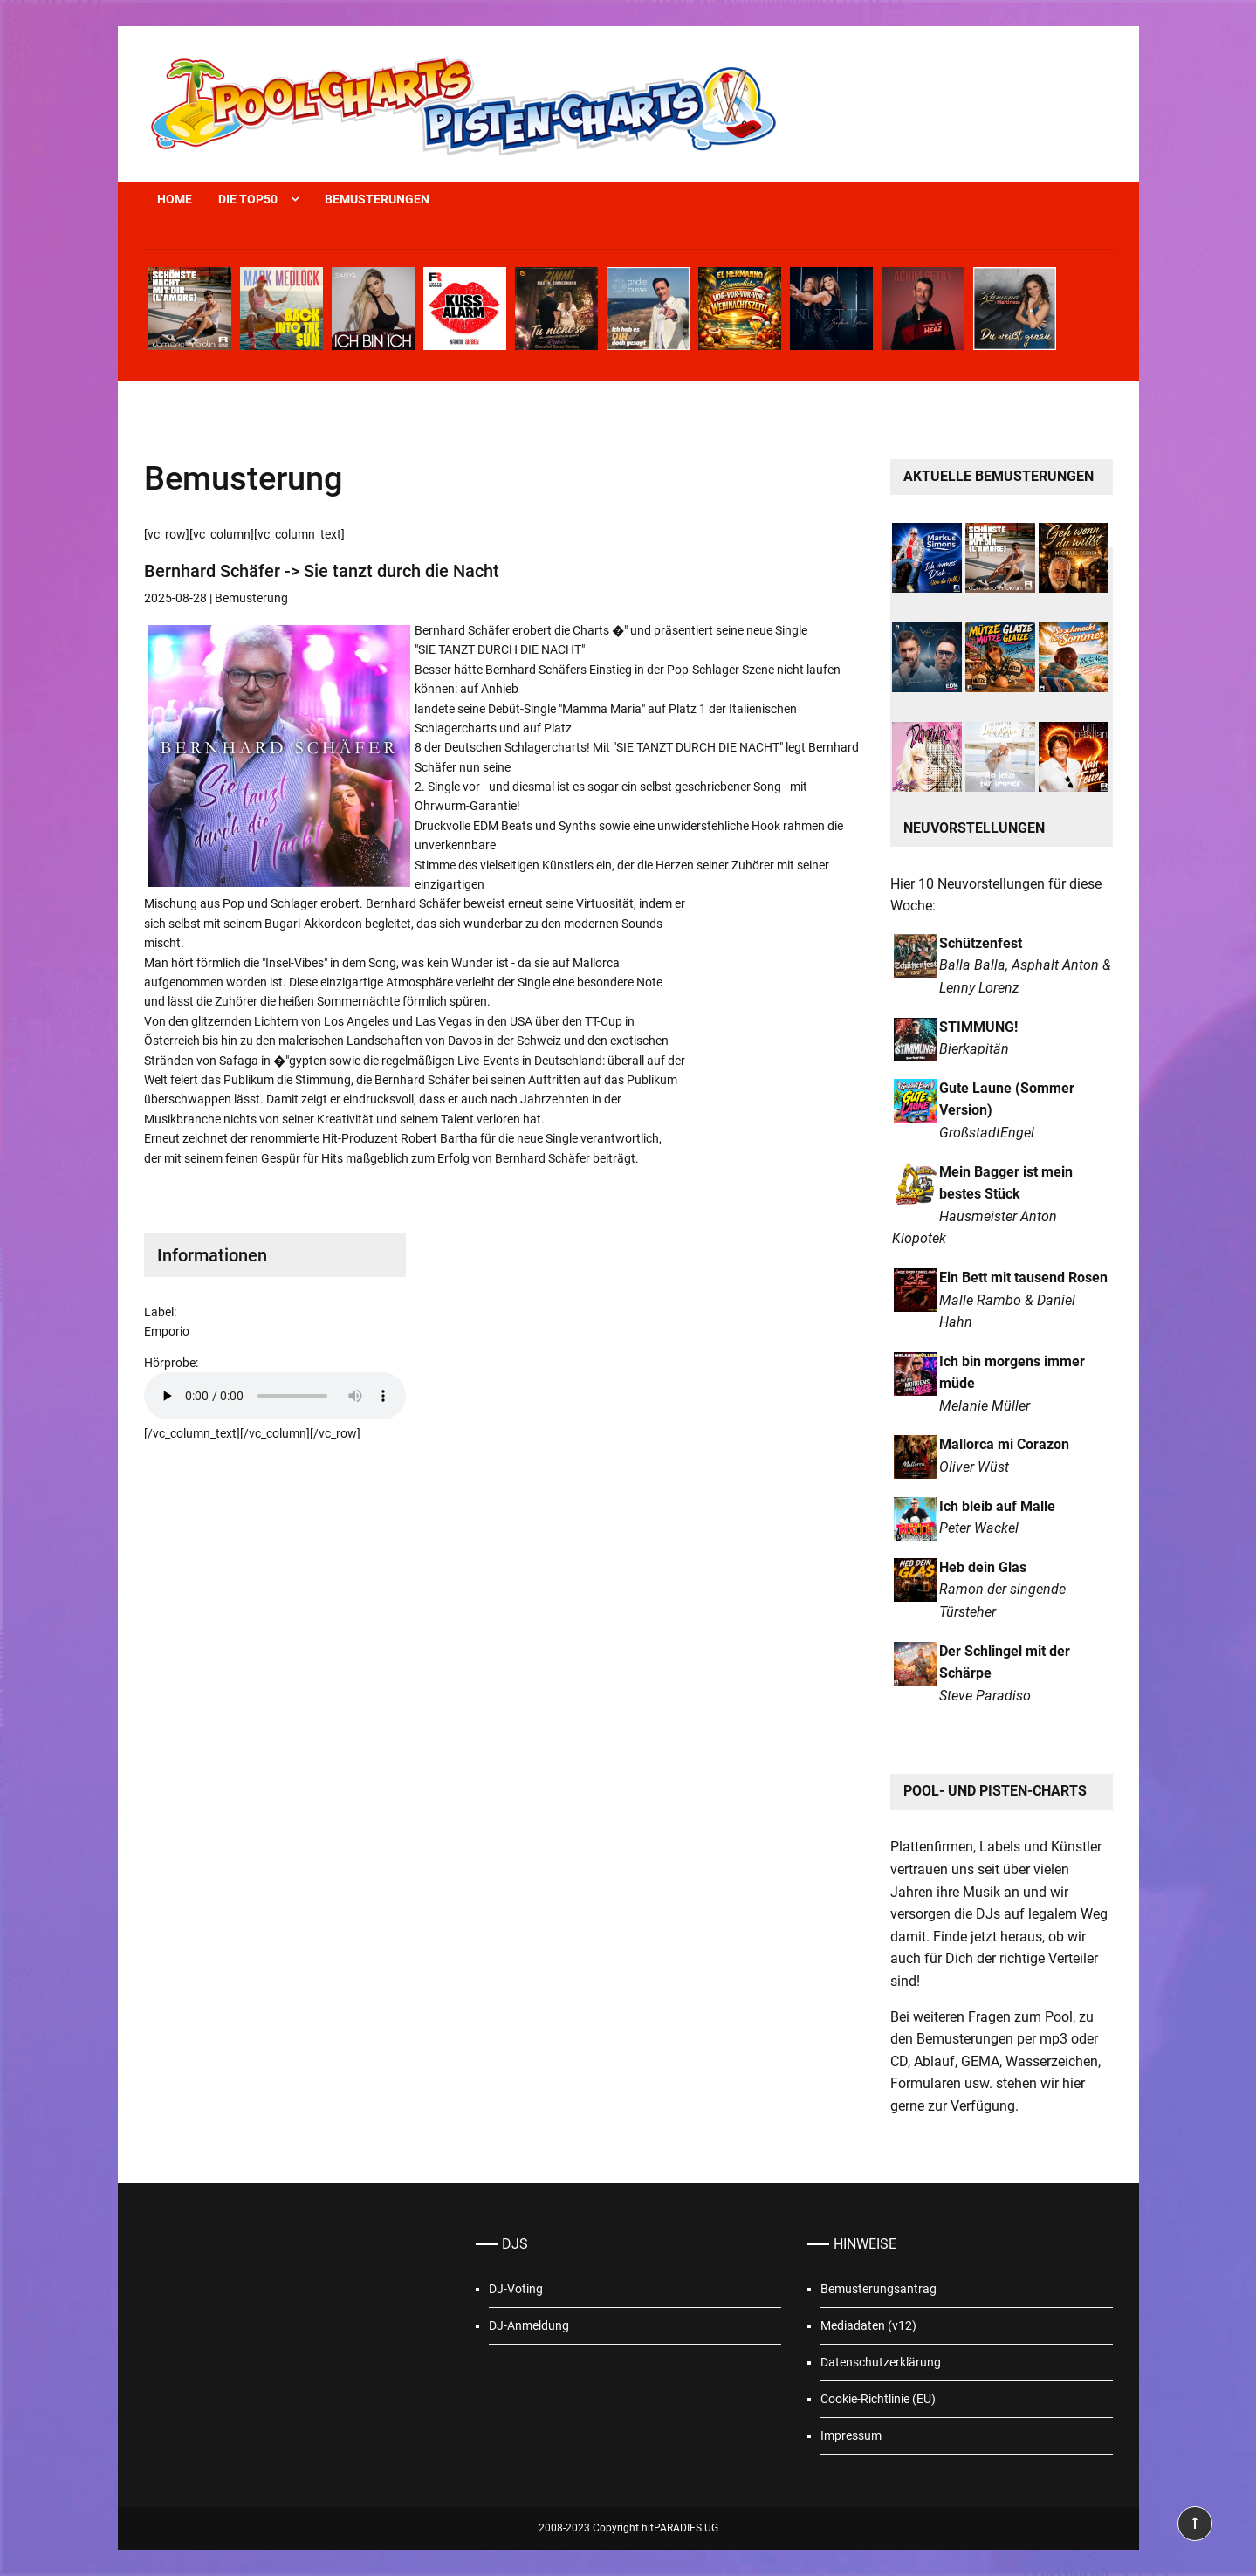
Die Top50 (248, 199)
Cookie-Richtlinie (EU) (878, 2399)
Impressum (851, 2435)
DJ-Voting (516, 2289)
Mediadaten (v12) (868, 2325)
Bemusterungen (377, 199)
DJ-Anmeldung (529, 2325)
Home (174, 199)
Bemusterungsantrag (878, 2289)
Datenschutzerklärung (880, 2362)
